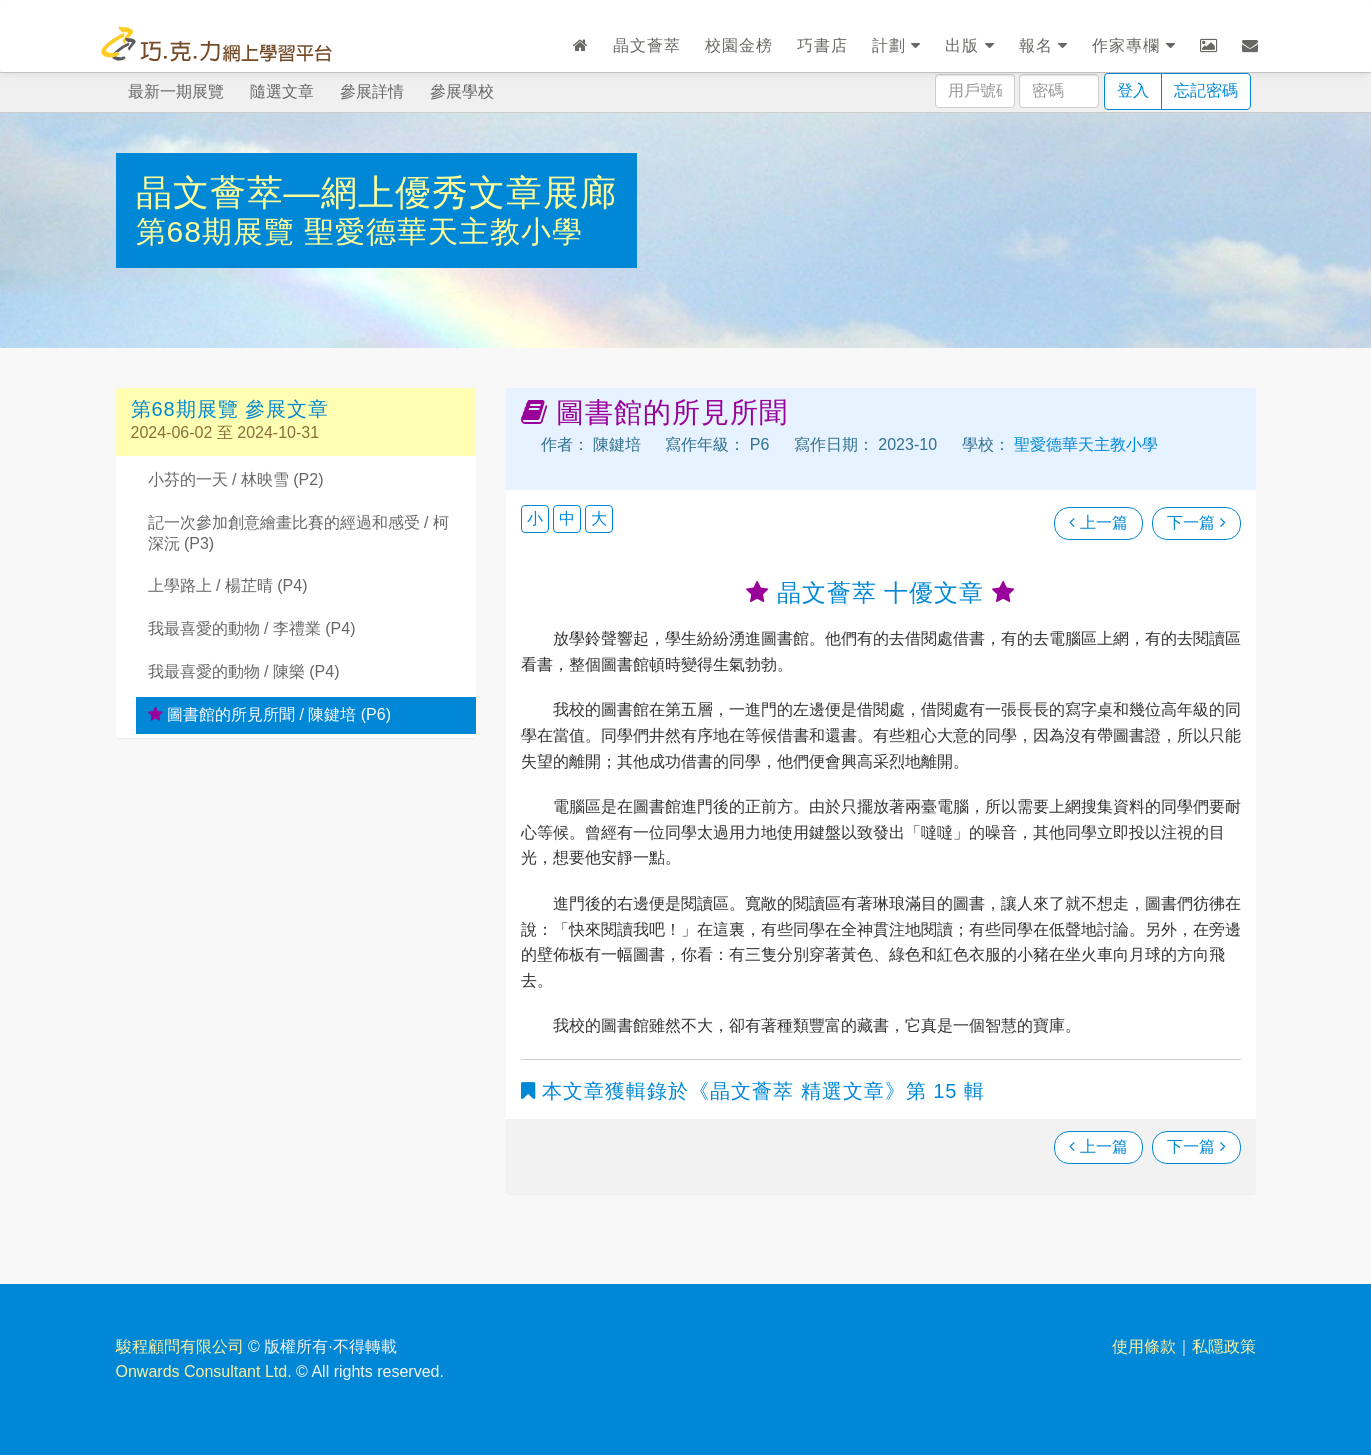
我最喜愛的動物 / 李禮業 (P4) (252, 628)
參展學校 (462, 91)
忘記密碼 (1206, 90)
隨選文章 (282, 91)
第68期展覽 (220, 231)
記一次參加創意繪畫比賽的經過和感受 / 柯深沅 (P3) (298, 533)
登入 (1133, 90)
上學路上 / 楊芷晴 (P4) (228, 585)
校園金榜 (739, 45)
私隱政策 (1224, 1346)
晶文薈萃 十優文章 (880, 592)
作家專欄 (1133, 45)
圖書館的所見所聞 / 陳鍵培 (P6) (269, 714)
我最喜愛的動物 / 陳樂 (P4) (244, 671)
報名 (1043, 45)
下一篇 (1196, 522)
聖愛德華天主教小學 (443, 231)
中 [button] (567, 518)
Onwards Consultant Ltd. (204, 1371)
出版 (969, 45)
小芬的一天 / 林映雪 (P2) (236, 479)
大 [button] (599, 518)
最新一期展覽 (176, 91)
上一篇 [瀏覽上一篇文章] (1098, 522)
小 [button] (535, 518)
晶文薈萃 (647, 45)
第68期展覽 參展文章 (230, 409)
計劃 (896, 45)
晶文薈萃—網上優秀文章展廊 (376, 192)
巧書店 (822, 45)
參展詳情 (372, 91)
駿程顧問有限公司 (180, 1346)
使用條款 (1144, 1346)
